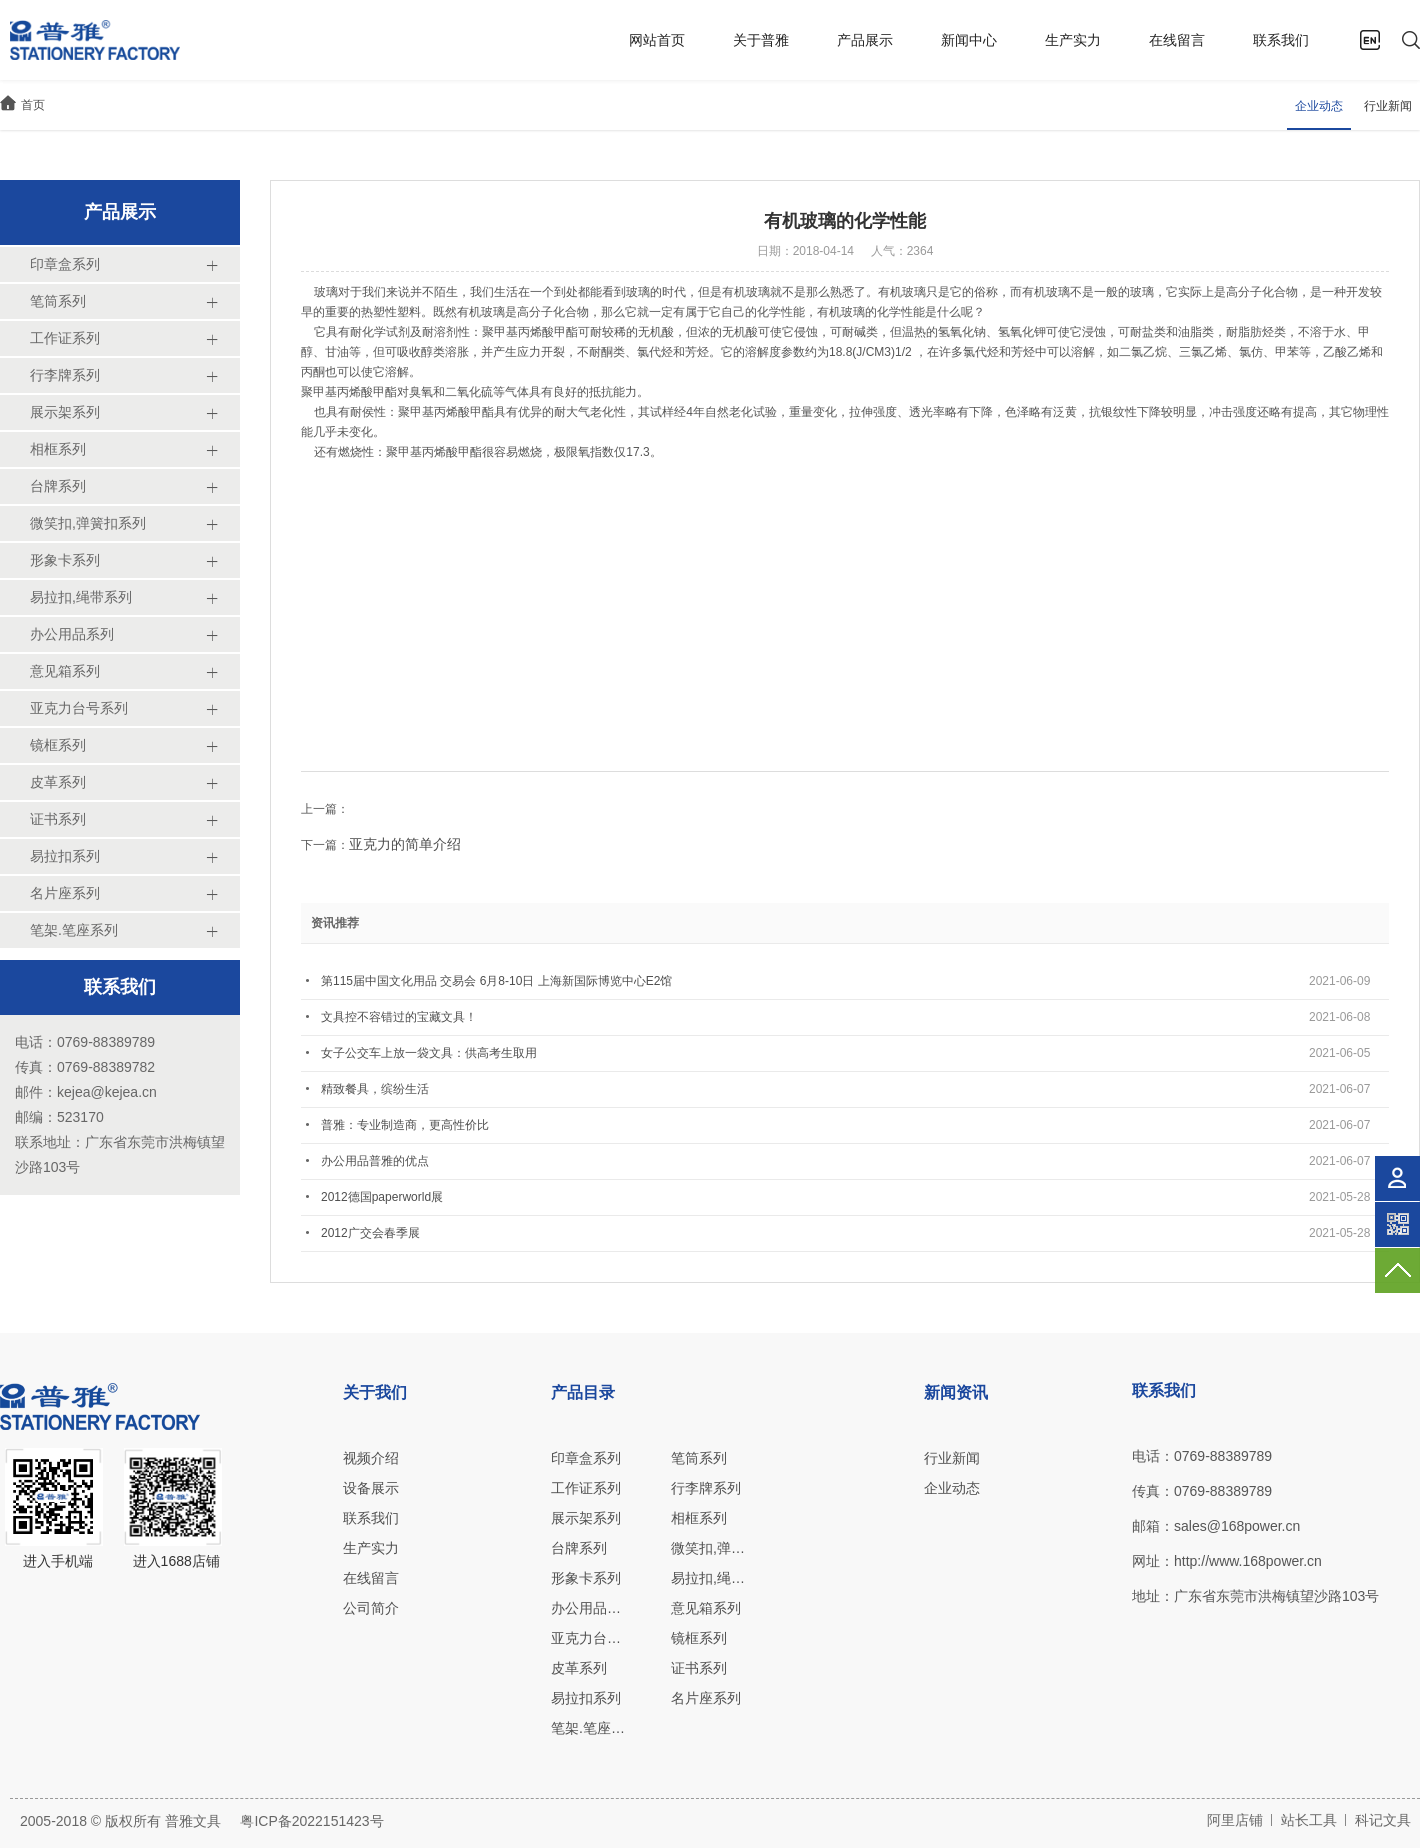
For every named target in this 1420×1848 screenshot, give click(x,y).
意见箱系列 (706, 1608)
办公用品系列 (588, 1608)
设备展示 (371, 1488)
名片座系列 (706, 1698)
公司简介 (371, 1608)
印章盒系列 (586, 1458)
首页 (33, 105)
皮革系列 (579, 1668)
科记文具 (1383, 1820)
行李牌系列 (706, 1488)
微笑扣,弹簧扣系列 (708, 1548)
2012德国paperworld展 (382, 1197)
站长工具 (1309, 1820)
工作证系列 (586, 1488)
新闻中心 (969, 40)
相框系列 (699, 1518)
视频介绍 (371, 1458)
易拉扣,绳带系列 (708, 1578)
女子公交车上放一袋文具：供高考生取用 (429, 1053)
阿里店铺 (1235, 1820)
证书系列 (699, 1668)
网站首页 (657, 40)
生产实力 (1073, 40)
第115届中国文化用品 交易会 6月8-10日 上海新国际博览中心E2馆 (496, 981)
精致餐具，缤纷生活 (375, 1089)
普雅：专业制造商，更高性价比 (405, 1125)
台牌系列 (579, 1548)
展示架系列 (586, 1518)
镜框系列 (699, 1638)
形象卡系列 (586, 1578)
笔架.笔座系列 (588, 1728)
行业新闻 (1388, 106)
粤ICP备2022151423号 (311, 1821)
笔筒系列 (699, 1458)
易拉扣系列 (586, 1698)
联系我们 (1281, 40)
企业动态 (1319, 106)
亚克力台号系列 (588, 1638)
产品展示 (865, 40)
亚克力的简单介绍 (405, 844)
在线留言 (1177, 40)
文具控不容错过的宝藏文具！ (399, 1017)
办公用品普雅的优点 (375, 1161)
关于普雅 (761, 40)
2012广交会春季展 (370, 1233)
